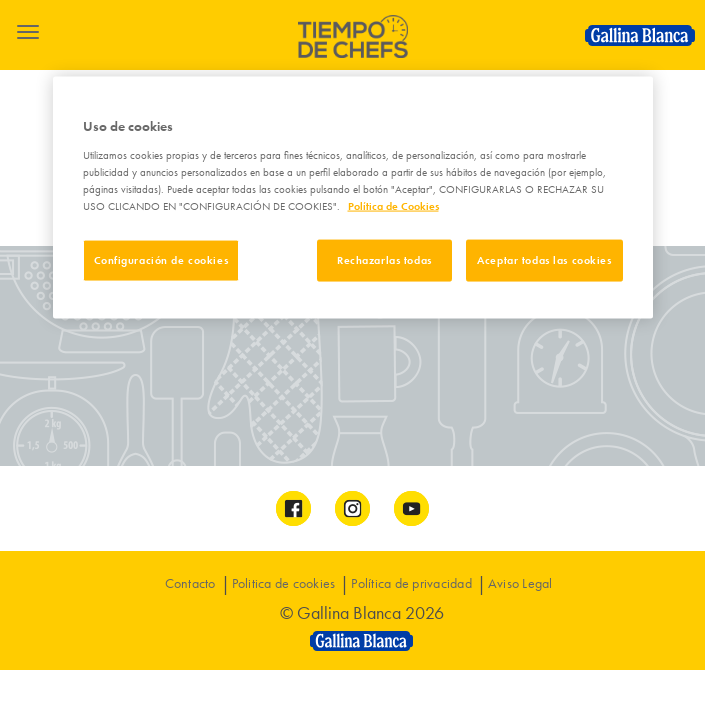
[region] (353, 198)
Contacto (190, 583)
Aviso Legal (520, 583)
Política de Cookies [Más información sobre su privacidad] (393, 205)
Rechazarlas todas (384, 259)
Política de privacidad (411, 583)
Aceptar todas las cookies (544, 259)
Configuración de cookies (161, 259)
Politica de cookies (284, 583)
